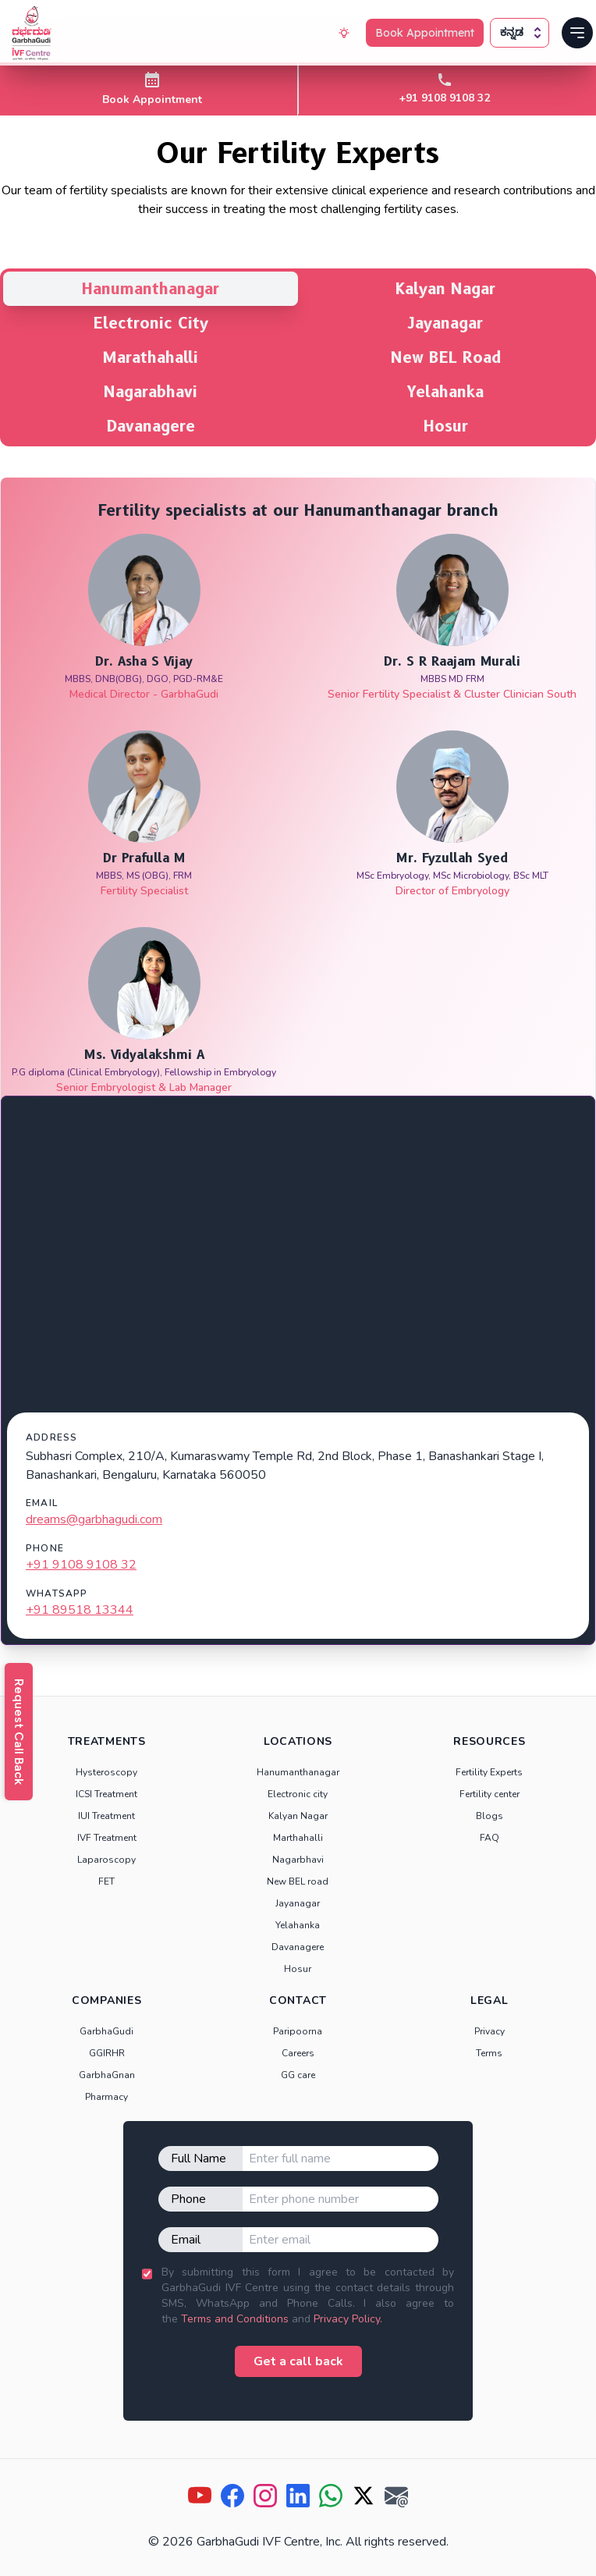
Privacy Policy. (348, 2318)
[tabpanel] (298, 1061)
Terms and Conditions (235, 2318)
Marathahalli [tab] (150, 357)
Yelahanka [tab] (445, 391)
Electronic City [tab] (151, 323)
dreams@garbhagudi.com (94, 1519)
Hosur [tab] (446, 426)
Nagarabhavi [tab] (150, 391)
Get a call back (298, 2361)
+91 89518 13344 (79, 1609)
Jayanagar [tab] (445, 323)
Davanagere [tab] (151, 426)
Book (424, 33)
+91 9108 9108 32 (81, 1564)
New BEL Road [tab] (446, 357)
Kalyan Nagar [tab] (445, 288)
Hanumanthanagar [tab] (150, 288)
